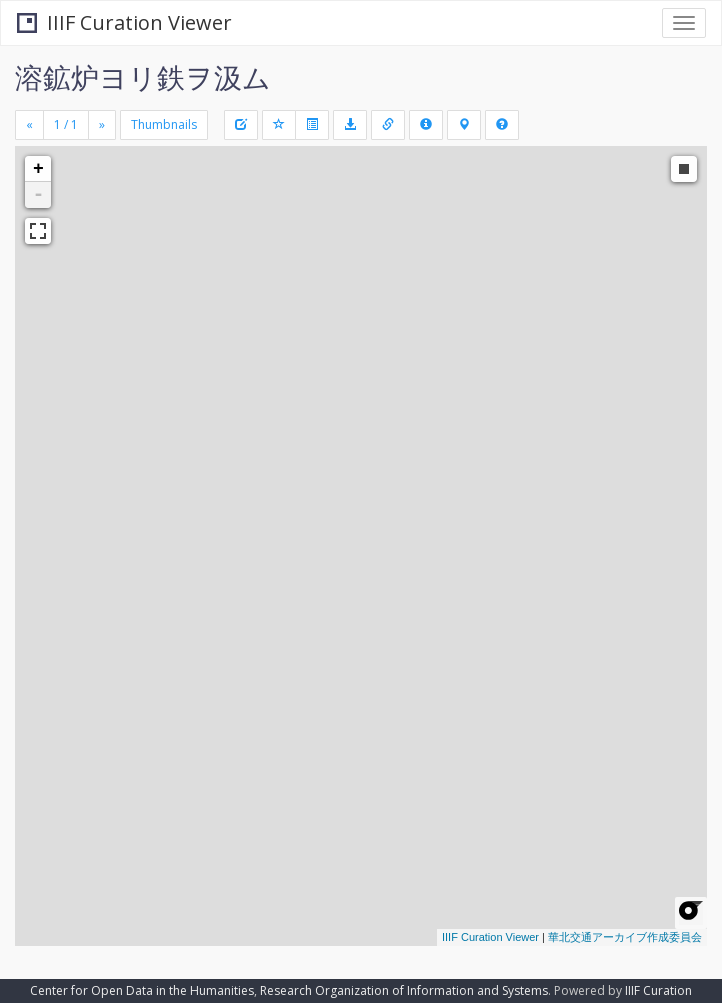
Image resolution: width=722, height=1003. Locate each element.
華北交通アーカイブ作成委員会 (625, 937)
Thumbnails (164, 124)
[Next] (102, 125)
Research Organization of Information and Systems (404, 990)
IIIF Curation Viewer (124, 22)
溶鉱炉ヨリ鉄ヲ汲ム (143, 77)
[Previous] (29, 125)
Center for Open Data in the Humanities (142, 990)
